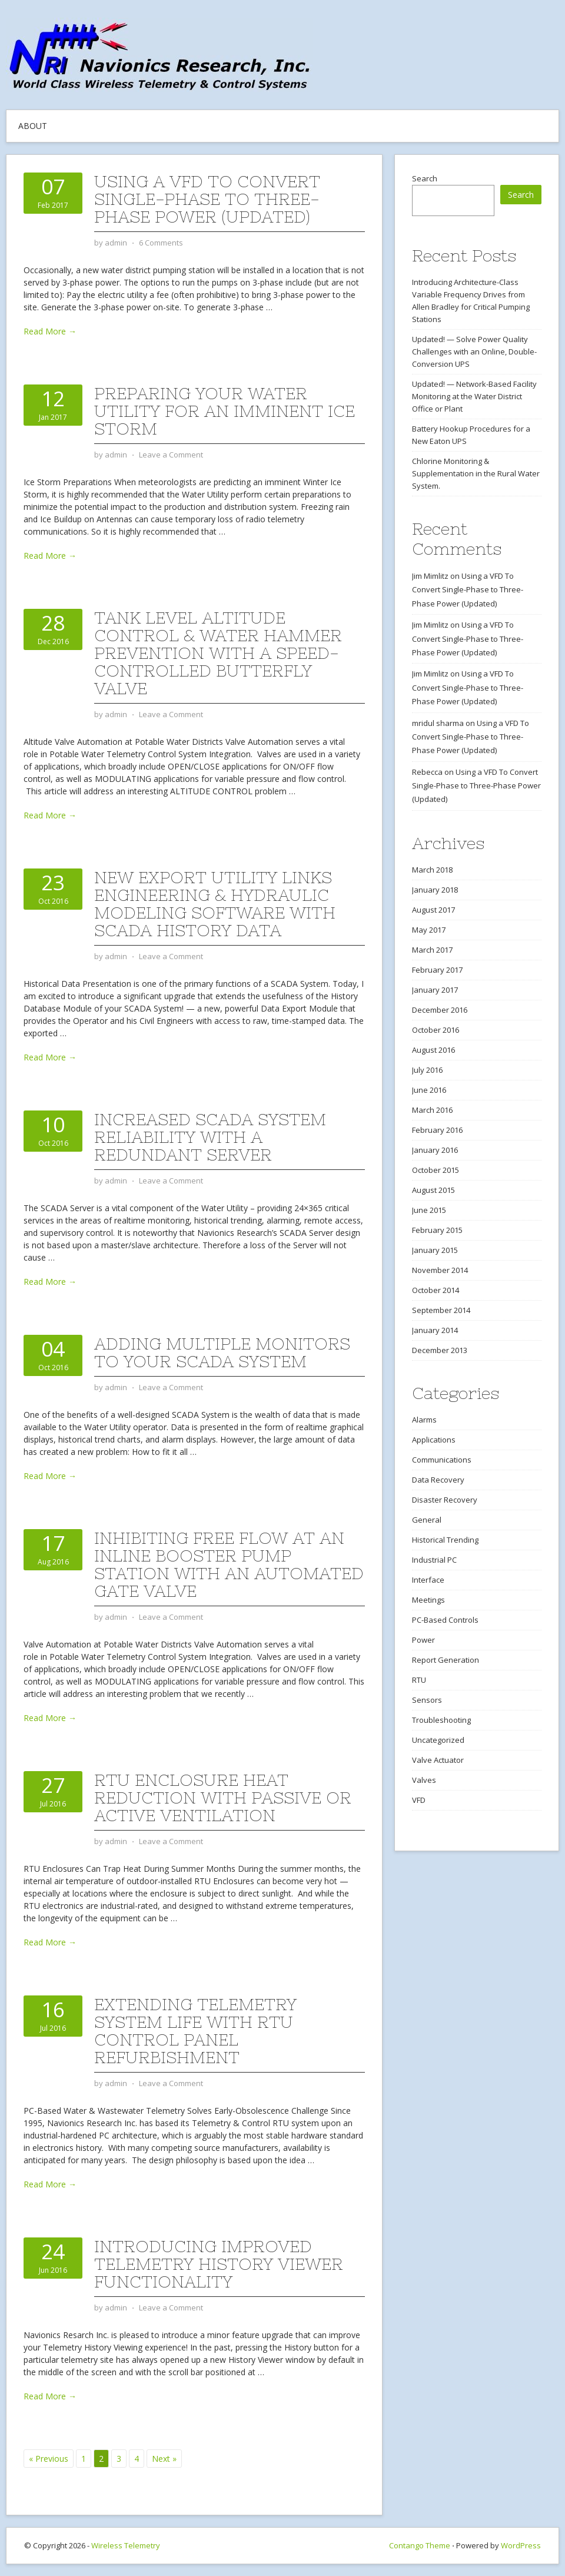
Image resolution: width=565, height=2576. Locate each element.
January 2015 (435, 1250)
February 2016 (437, 1130)
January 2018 (435, 889)
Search (424, 178)
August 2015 (433, 1190)
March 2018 (432, 869)
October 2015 (435, 1170)
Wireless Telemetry (125, 2545)
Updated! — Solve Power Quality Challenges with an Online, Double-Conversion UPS (474, 351)
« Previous (48, 2458)
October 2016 (435, 1030)
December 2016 (439, 1009)
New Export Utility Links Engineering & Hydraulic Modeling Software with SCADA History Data (214, 904)
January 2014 (435, 1330)
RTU (419, 1680)
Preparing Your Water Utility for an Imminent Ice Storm (224, 411)
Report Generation (445, 1660)
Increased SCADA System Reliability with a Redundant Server (210, 1137)
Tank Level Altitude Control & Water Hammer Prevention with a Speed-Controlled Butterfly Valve (218, 653)
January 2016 (435, 1150)
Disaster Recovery (444, 1499)
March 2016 (432, 1110)
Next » (164, 2458)
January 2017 (435, 989)
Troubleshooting (441, 1720)
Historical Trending (445, 1539)
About (32, 125)
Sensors (427, 1700)
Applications (434, 1439)
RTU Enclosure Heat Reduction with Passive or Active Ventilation (222, 1798)
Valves (424, 1780)
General (426, 1519)
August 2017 (433, 909)
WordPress (521, 2545)
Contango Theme (419, 2545)
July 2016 (427, 1070)
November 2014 (440, 1270)
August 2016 (433, 1050)
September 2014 (441, 1310)
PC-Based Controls (445, 1619)
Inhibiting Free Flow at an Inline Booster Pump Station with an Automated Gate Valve (229, 1564)
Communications (441, 1459)
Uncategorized (438, 1740)
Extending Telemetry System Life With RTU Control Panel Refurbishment (195, 2031)
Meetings (428, 1599)
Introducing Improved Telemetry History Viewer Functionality (218, 2264)
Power (423, 1640)
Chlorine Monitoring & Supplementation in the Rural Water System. (476, 473)
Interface (428, 1579)
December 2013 (439, 1350)
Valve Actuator (438, 1760)
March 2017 (432, 949)
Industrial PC (434, 1559)
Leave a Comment (171, 454)
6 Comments (161, 242)
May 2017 (429, 929)
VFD (419, 1800)
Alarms (424, 1419)
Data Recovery (438, 1479)
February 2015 (437, 1230)
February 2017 (437, 969)
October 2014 (435, 1290)
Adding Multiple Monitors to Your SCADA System (222, 1352)
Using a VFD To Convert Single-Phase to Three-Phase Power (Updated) (207, 199)
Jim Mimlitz (430, 576)
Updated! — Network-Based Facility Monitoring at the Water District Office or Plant (474, 396)
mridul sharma (438, 723)
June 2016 (429, 1090)
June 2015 (429, 1210)
